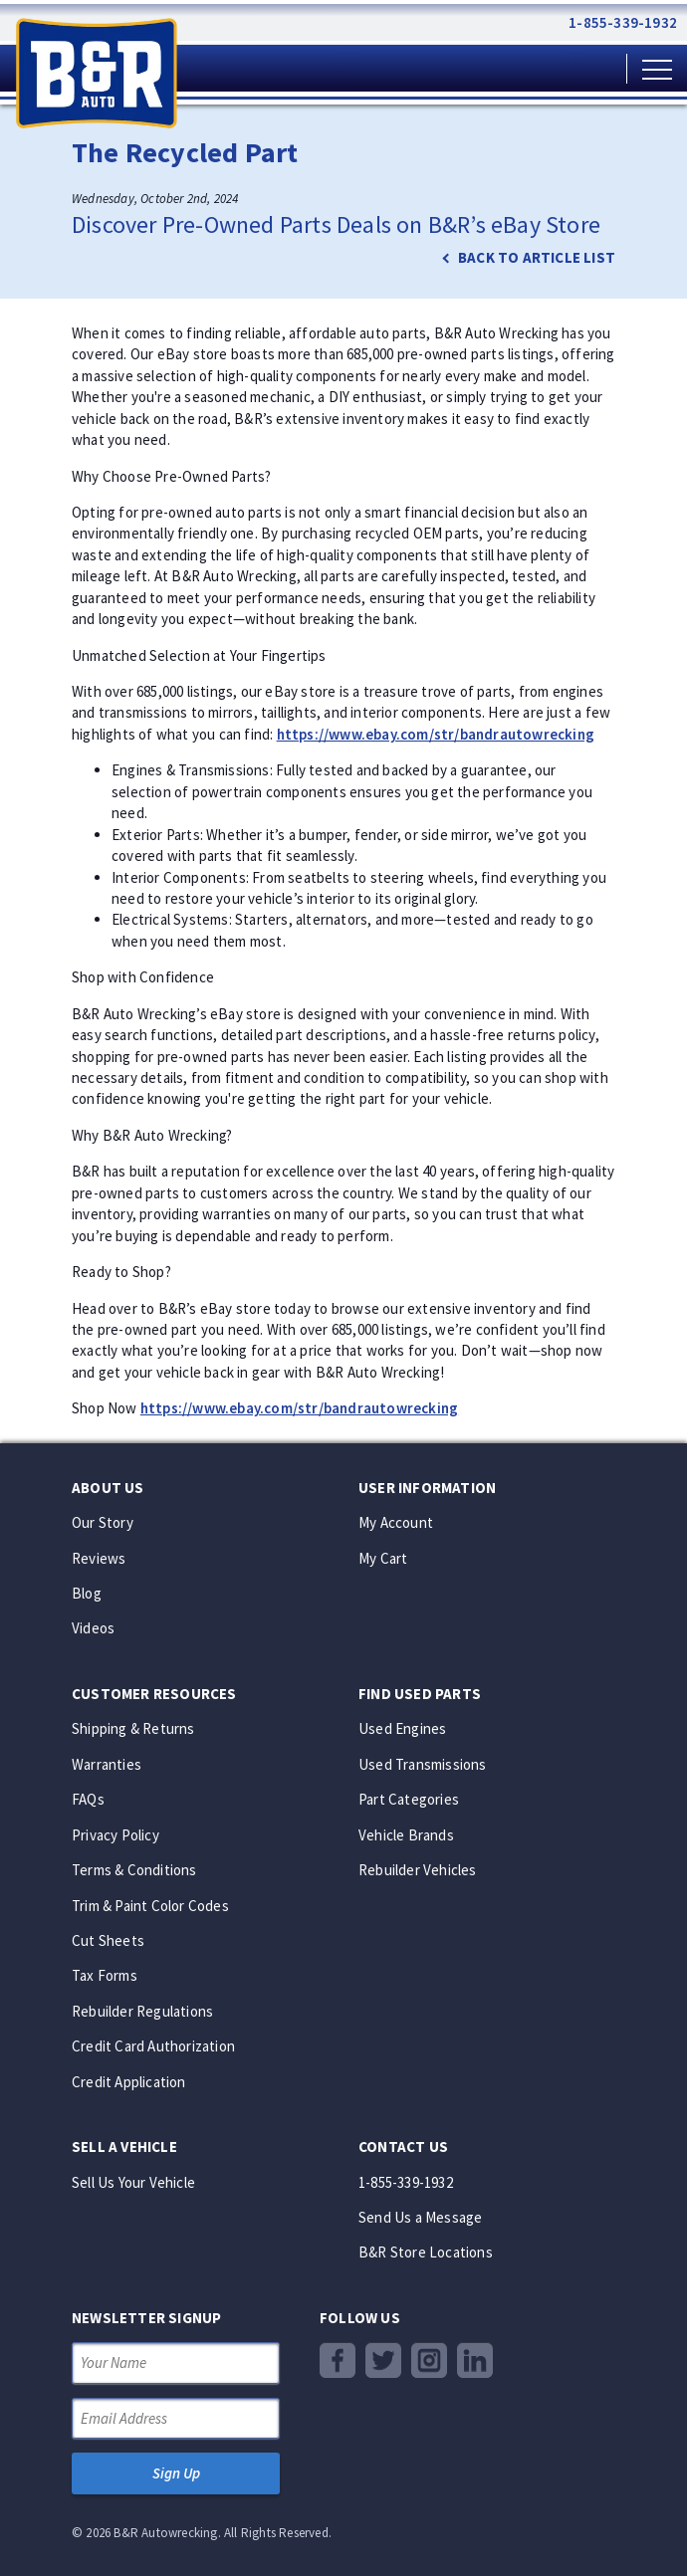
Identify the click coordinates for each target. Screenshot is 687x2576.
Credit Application (129, 2081)
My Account (395, 1522)
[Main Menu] (657, 68)
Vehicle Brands (406, 1834)
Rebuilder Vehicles (417, 1869)
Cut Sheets (108, 1940)
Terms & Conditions (134, 1869)
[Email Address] (176, 2418)
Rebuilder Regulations (142, 2011)
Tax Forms (104, 1975)
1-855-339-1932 (623, 22)
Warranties (106, 1764)
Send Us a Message (420, 2217)
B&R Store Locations (425, 2252)
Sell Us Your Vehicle (133, 2182)
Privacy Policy (115, 1834)
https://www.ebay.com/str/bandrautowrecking (435, 734)
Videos (93, 1627)
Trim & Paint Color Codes (150, 1905)
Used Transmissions (422, 1764)
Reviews (98, 1558)
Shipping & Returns (133, 1728)
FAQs (88, 1799)
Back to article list (536, 257)
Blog (87, 1593)
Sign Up (176, 2473)
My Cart (382, 1558)
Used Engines (402, 1728)
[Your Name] (176, 2362)
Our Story (102, 1522)
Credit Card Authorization (153, 2046)
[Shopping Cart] (593, 68)
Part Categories (408, 1799)
